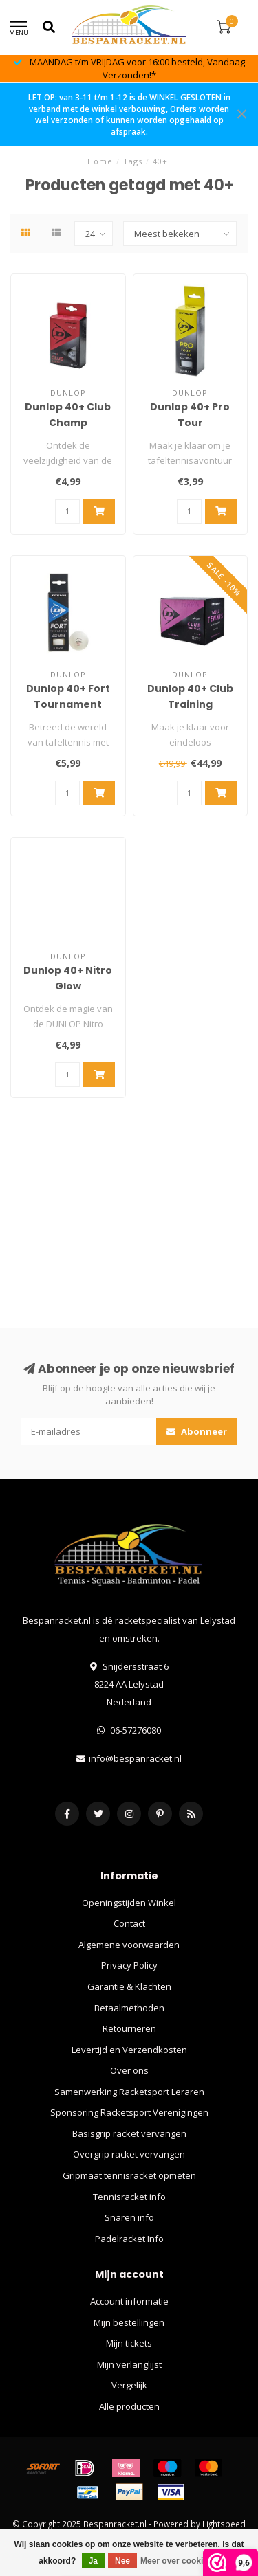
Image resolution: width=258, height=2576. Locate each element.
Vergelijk (129, 2385)
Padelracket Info (129, 2238)
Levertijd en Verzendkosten (129, 2049)
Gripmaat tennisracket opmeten (129, 2175)
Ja (93, 2561)
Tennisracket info (129, 2197)
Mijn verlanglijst (129, 2364)
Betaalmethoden (129, 2008)
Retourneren (129, 2028)
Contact (129, 1923)
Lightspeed (224, 2523)
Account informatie (129, 2301)
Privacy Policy (129, 1965)
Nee (122, 2561)
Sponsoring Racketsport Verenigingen (129, 2112)
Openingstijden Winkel (129, 1902)
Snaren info (129, 2217)
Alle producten (129, 2406)
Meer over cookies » (179, 2561)
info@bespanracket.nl (135, 1758)
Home (100, 161)
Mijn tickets (129, 2343)
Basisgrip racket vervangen (129, 2133)
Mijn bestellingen (129, 2322)
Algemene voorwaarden (129, 1944)
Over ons (129, 2070)
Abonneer (196, 1431)
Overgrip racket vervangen (129, 2154)
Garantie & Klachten (129, 1986)
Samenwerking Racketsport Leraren (129, 2091)
